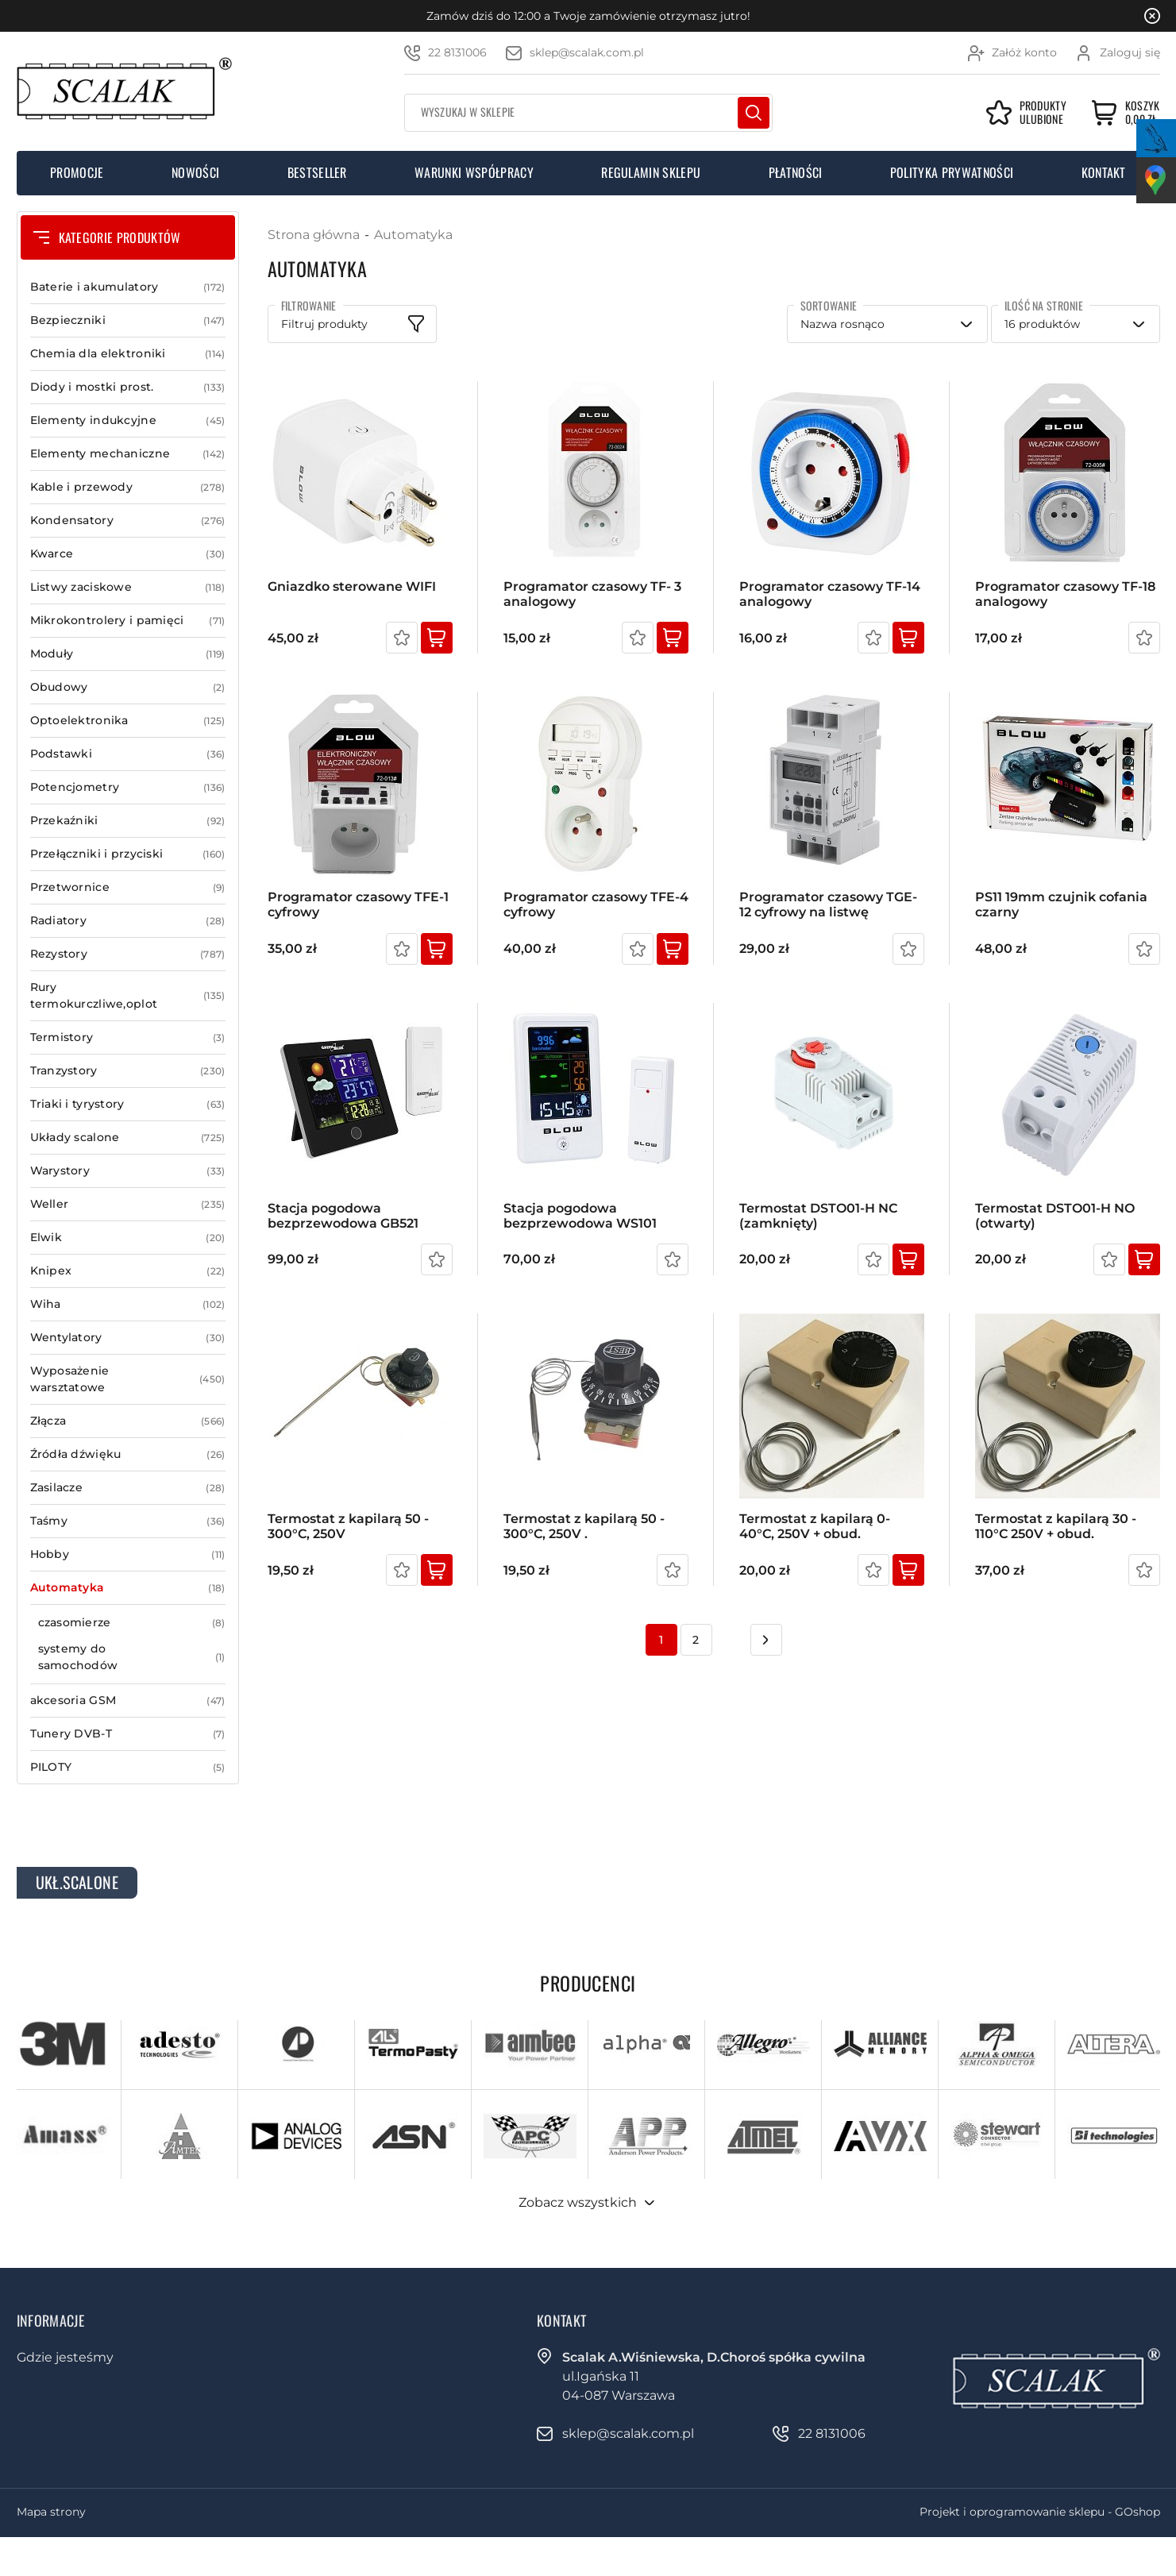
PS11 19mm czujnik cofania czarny (1061, 904)
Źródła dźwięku (128, 1454)
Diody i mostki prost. (128, 387)
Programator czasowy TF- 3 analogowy (592, 594)
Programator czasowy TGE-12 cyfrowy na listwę (828, 904)
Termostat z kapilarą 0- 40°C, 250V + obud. (814, 1526)
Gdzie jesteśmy (65, 2357)
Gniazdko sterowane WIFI (352, 586)
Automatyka (128, 1587)
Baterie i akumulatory (128, 287)
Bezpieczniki (128, 320)
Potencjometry (128, 787)
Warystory (128, 1171)
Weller (128, 1204)
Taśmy (128, 1521)
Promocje (77, 172)
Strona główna (314, 234)
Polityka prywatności (951, 172)
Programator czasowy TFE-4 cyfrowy (595, 904)
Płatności (796, 172)
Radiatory (128, 920)
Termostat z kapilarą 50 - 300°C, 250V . (584, 1526)
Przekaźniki (128, 820)
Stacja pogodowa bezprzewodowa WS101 (580, 1216)
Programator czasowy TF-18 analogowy (1065, 594)
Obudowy (128, 687)
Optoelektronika (128, 720)
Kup (437, 638)
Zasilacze (128, 1487)
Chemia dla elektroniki (128, 353)
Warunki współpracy (474, 172)
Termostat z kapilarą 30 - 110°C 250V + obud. (1055, 1526)
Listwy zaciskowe (128, 587)
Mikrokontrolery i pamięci (128, 620)
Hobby (128, 1554)
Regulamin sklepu (650, 172)
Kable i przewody (128, 487)
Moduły (128, 654)
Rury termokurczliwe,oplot (128, 995)
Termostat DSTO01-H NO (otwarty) (1055, 1216)
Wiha (128, 1304)
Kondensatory (128, 520)
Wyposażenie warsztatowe (128, 1379)
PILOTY (128, 1767)
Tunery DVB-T (128, 1734)
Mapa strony (51, 2512)
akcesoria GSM (128, 1700)
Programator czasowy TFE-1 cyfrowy (358, 904)
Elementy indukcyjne (128, 420)
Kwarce (128, 554)
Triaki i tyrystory (128, 1104)
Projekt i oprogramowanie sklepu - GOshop (1040, 2512)
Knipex (128, 1271)
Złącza (128, 1421)
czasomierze (132, 1623)
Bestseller (317, 172)
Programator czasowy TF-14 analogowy (829, 594)
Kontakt (1104, 172)
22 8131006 (457, 52)
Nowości (195, 172)
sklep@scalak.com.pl (587, 52)
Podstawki (128, 754)
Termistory (128, 1037)
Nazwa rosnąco (842, 324)
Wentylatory (128, 1337)
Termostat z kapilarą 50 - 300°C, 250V (348, 1526)
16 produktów (1042, 324)
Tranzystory (128, 1071)
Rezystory (128, 954)
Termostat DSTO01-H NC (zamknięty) (818, 1216)
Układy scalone (128, 1137)
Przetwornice (128, 887)
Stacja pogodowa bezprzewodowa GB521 (343, 1216)
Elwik (128, 1237)
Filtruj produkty (324, 324)
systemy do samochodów (132, 1657)
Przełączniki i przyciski (128, 854)
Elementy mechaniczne (128, 454)
